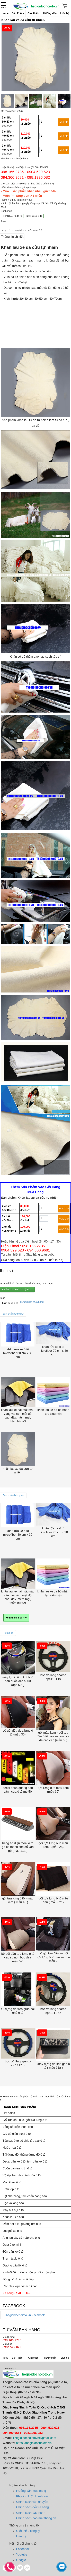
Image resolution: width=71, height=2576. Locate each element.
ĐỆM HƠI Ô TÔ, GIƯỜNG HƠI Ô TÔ (22, 2224)
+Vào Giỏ (63, 122)
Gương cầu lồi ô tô (15, 2265)
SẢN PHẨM (18, 230)
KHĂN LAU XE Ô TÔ (12, 216)
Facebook (23, 2549)
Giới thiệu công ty (28, 2531)
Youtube (21, 2554)
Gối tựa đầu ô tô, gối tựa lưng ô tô (25, 2120)
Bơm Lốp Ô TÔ (11, 2189)
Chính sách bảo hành (30, 2512)
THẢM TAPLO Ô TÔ (13, 2258)
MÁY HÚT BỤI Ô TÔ (13, 2210)
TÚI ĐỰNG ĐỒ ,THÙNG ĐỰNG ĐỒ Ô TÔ (24, 2154)
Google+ (22, 2560)
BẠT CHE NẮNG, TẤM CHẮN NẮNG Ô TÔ (25, 2196)
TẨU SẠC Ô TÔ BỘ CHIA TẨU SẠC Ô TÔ (24, 2140)
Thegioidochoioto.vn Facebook (24, 2315)
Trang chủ (6, 230)
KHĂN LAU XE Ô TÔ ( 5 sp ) (17, 1289)
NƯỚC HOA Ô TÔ (12, 2147)
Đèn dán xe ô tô (13, 2251)
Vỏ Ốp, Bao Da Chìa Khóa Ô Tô (22, 2175)
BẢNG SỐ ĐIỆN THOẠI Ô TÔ (18, 2127)
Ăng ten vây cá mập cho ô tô (21, 2237)
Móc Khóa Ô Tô (12, 2182)
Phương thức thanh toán (32, 2496)
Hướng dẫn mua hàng (31, 1302)
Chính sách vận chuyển (32, 2501)
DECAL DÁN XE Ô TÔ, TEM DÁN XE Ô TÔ (25, 2161)
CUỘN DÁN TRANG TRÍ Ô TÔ (17, 2168)
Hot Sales (9, 2113)
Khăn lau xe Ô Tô (34, 216)
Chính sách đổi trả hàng (32, 2507)
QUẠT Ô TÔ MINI (12, 2244)
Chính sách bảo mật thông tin (36, 2518)
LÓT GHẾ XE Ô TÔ (12, 2230)
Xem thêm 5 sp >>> (16, 1617)
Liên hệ (21, 2536)
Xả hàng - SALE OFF (17, 2293)
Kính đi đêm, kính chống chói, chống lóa (29, 2272)
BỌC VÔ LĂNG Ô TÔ (13, 2203)
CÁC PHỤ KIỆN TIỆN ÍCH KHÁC (20, 2286)
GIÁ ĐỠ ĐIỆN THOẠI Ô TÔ (17, 2133)
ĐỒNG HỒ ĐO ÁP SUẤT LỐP (18, 2279)
